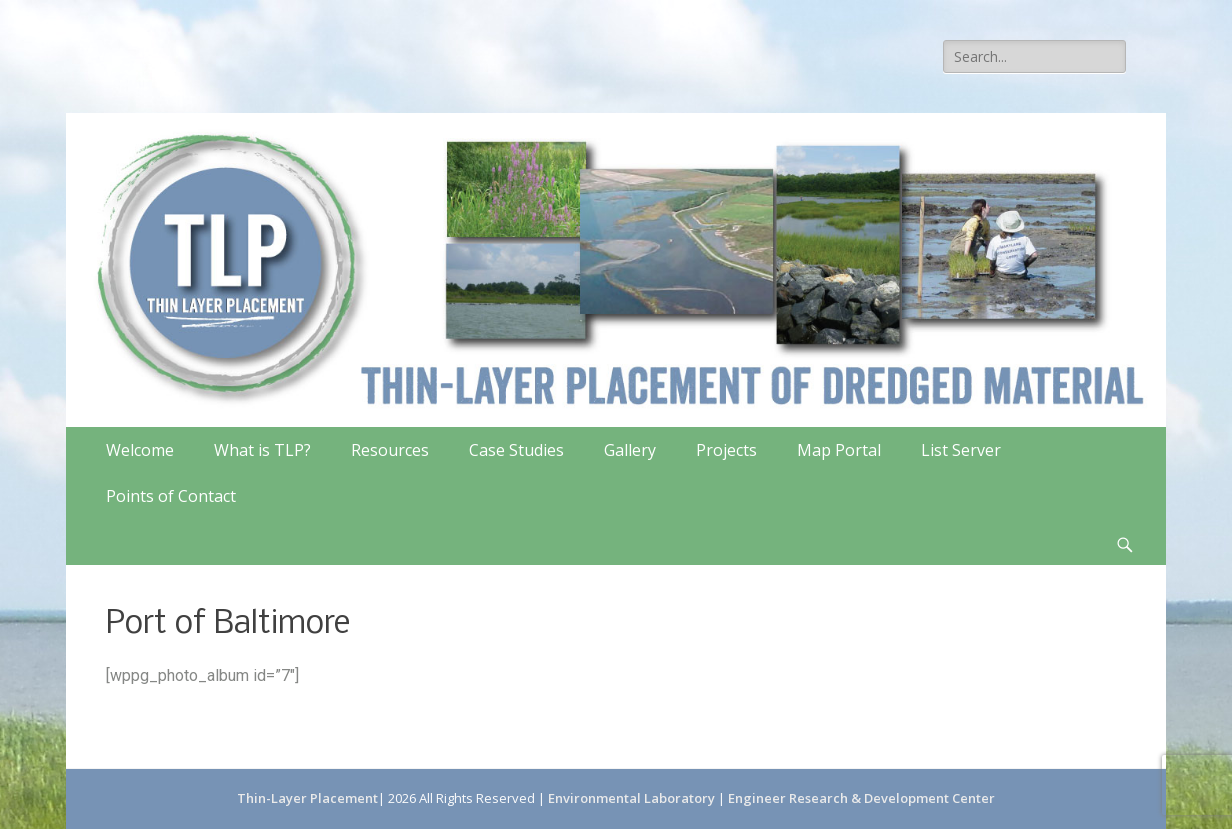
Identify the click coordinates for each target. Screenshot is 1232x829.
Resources (390, 450)
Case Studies (516, 450)
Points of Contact (171, 496)
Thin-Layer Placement (307, 798)
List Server (961, 450)
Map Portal (839, 450)
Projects (726, 450)
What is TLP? (262, 450)
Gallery (630, 450)
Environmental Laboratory (633, 798)
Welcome (140, 450)
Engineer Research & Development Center (861, 798)
